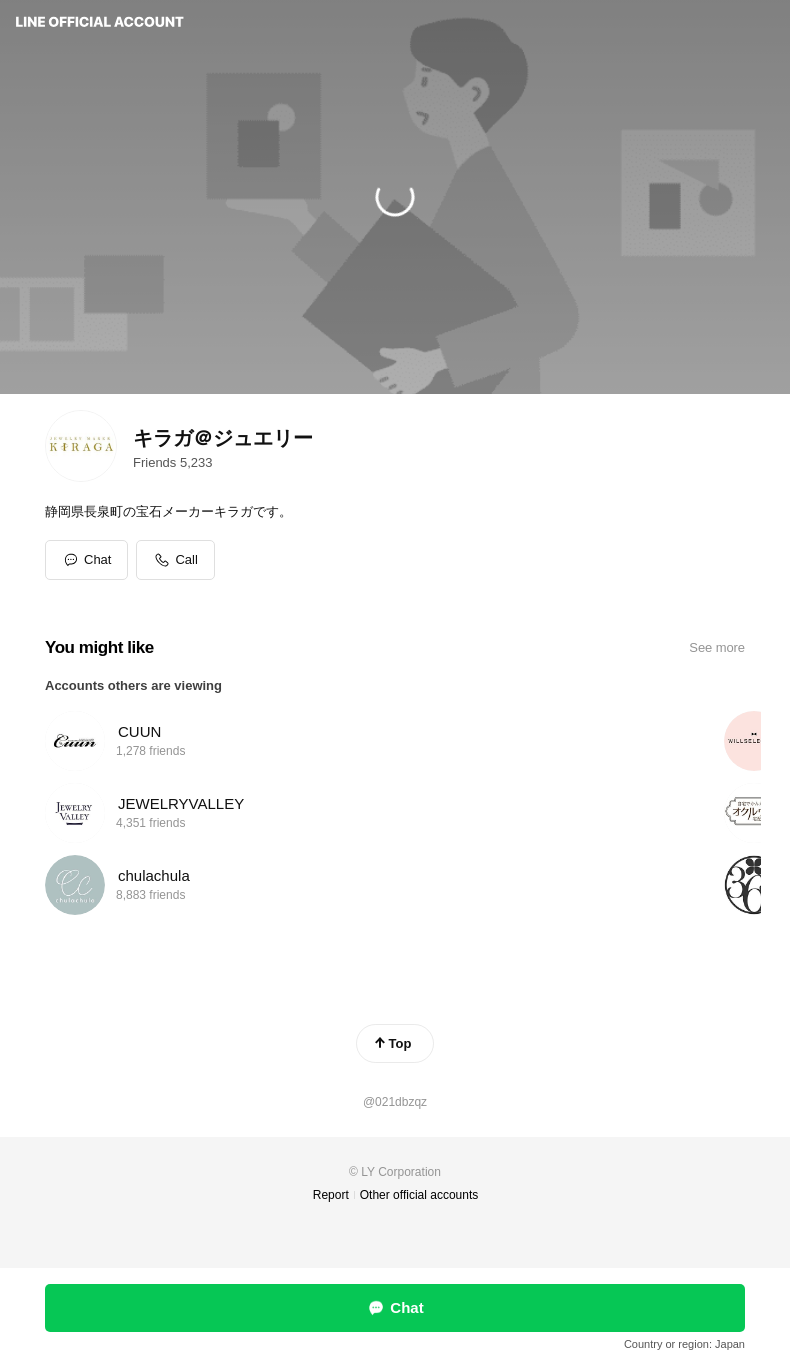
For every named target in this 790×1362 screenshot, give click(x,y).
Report (331, 1195)
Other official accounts (419, 1195)
